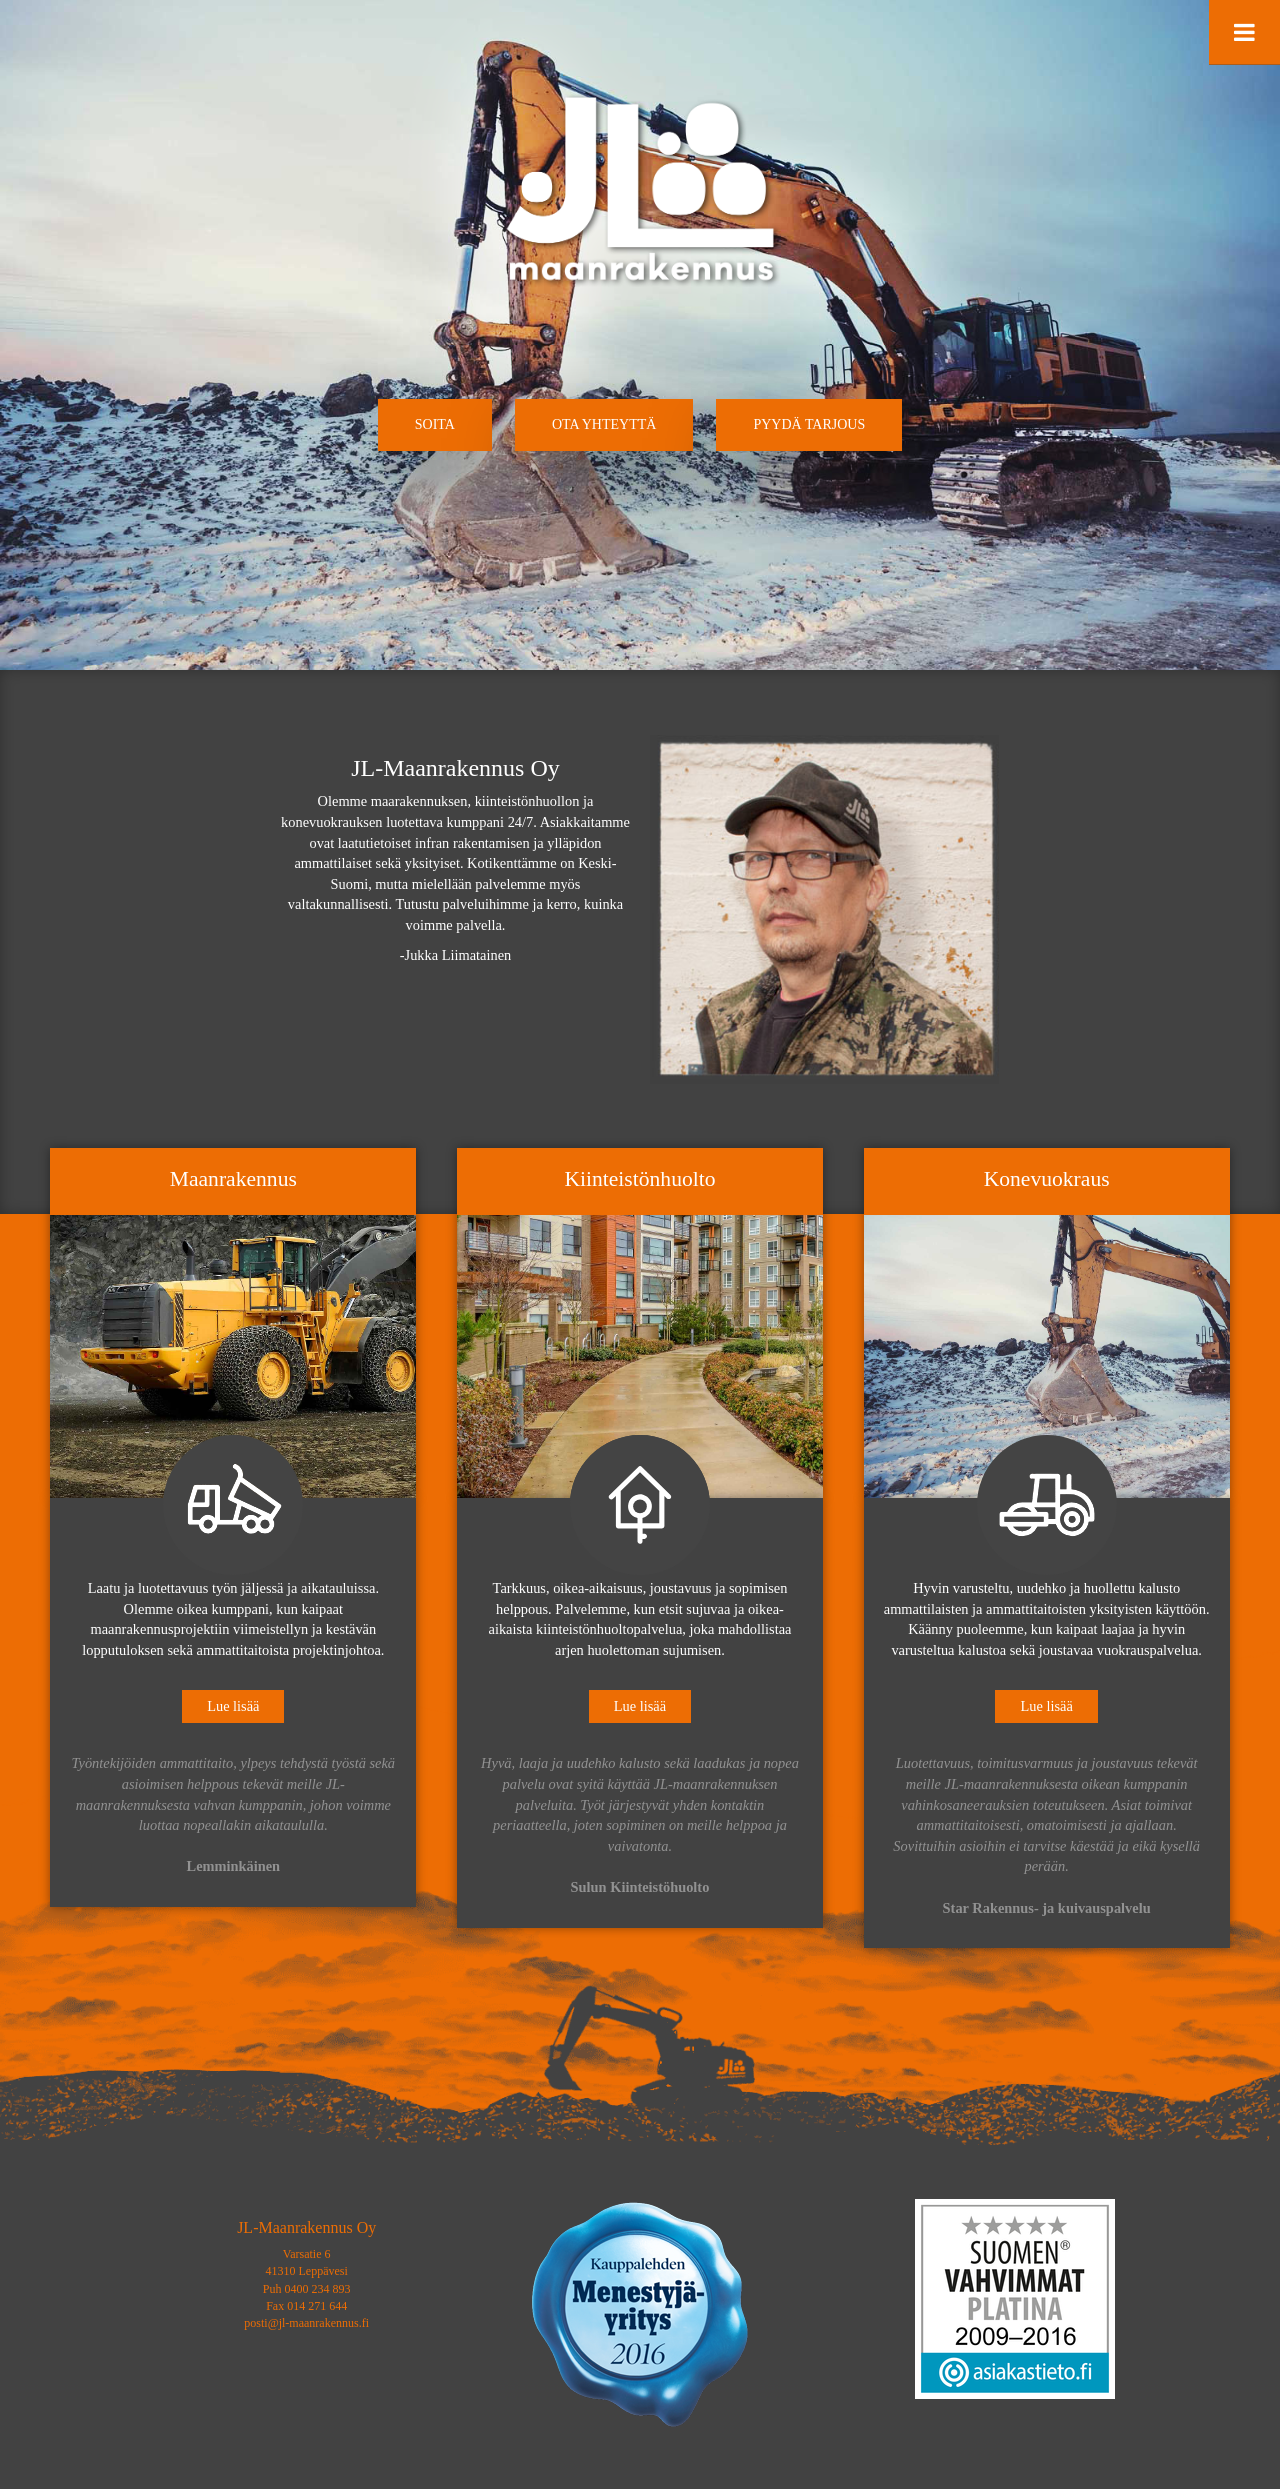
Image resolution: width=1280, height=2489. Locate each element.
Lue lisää (233, 1706)
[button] (435, 425)
